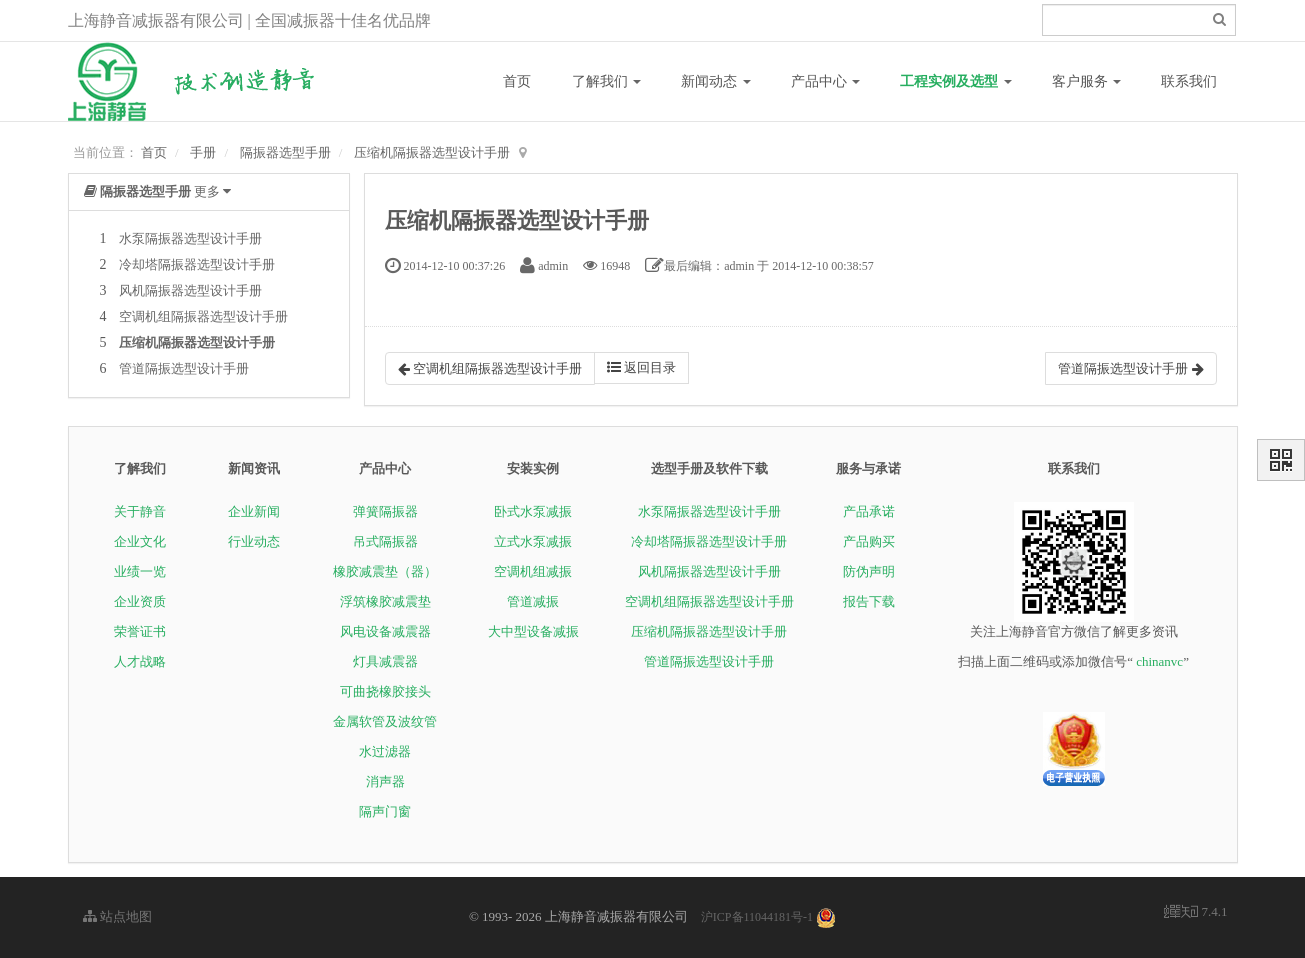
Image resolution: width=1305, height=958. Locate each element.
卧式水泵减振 (533, 511)
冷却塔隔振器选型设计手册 (197, 264)
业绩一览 (140, 571)
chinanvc (1159, 661)
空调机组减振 (533, 571)
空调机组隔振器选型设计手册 (203, 316)
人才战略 (140, 661)
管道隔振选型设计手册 (184, 368)
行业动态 (254, 541)
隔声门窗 (385, 811)
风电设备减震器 (385, 631)
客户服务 (1087, 81)
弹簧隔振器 (385, 511)
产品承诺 (869, 511)
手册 (203, 152)
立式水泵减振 (533, 541)
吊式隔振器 (385, 541)
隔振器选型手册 (285, 152)
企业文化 (140, 541)
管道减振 (533, 601)
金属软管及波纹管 (385, 721)
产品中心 (826, 81)
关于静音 (140, 511)
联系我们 (1189, 81)
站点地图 (117, 916)
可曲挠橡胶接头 (385, 691)
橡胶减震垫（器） (385, 571)
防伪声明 (869, 571)
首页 (517, 81)
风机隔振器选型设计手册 (190, 290)
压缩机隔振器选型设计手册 (432, 152)
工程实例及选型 (956, 81)
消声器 (385, 781)
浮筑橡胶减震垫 (385, 601)
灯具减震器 (385, 661)
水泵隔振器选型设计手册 (190, 238)
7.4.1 (1195, 913)
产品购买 (869, 541)
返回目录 (641, 367)
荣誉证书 (140, 631)
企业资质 (140, 601)
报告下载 (869, 601)
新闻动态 (716, 81)
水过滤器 (385, 751)
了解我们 (607, 81)
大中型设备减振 (533, 631)
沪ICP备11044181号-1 (757, 917)
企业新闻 (254, 511)
